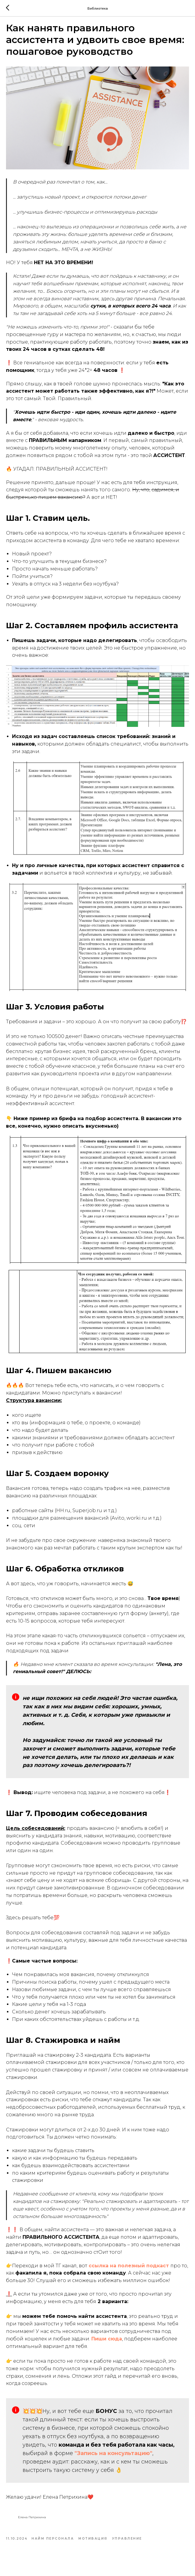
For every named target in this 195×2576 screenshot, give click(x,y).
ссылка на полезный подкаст (128, 2272)
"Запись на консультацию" (113, 2460)
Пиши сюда (106, 2345)
